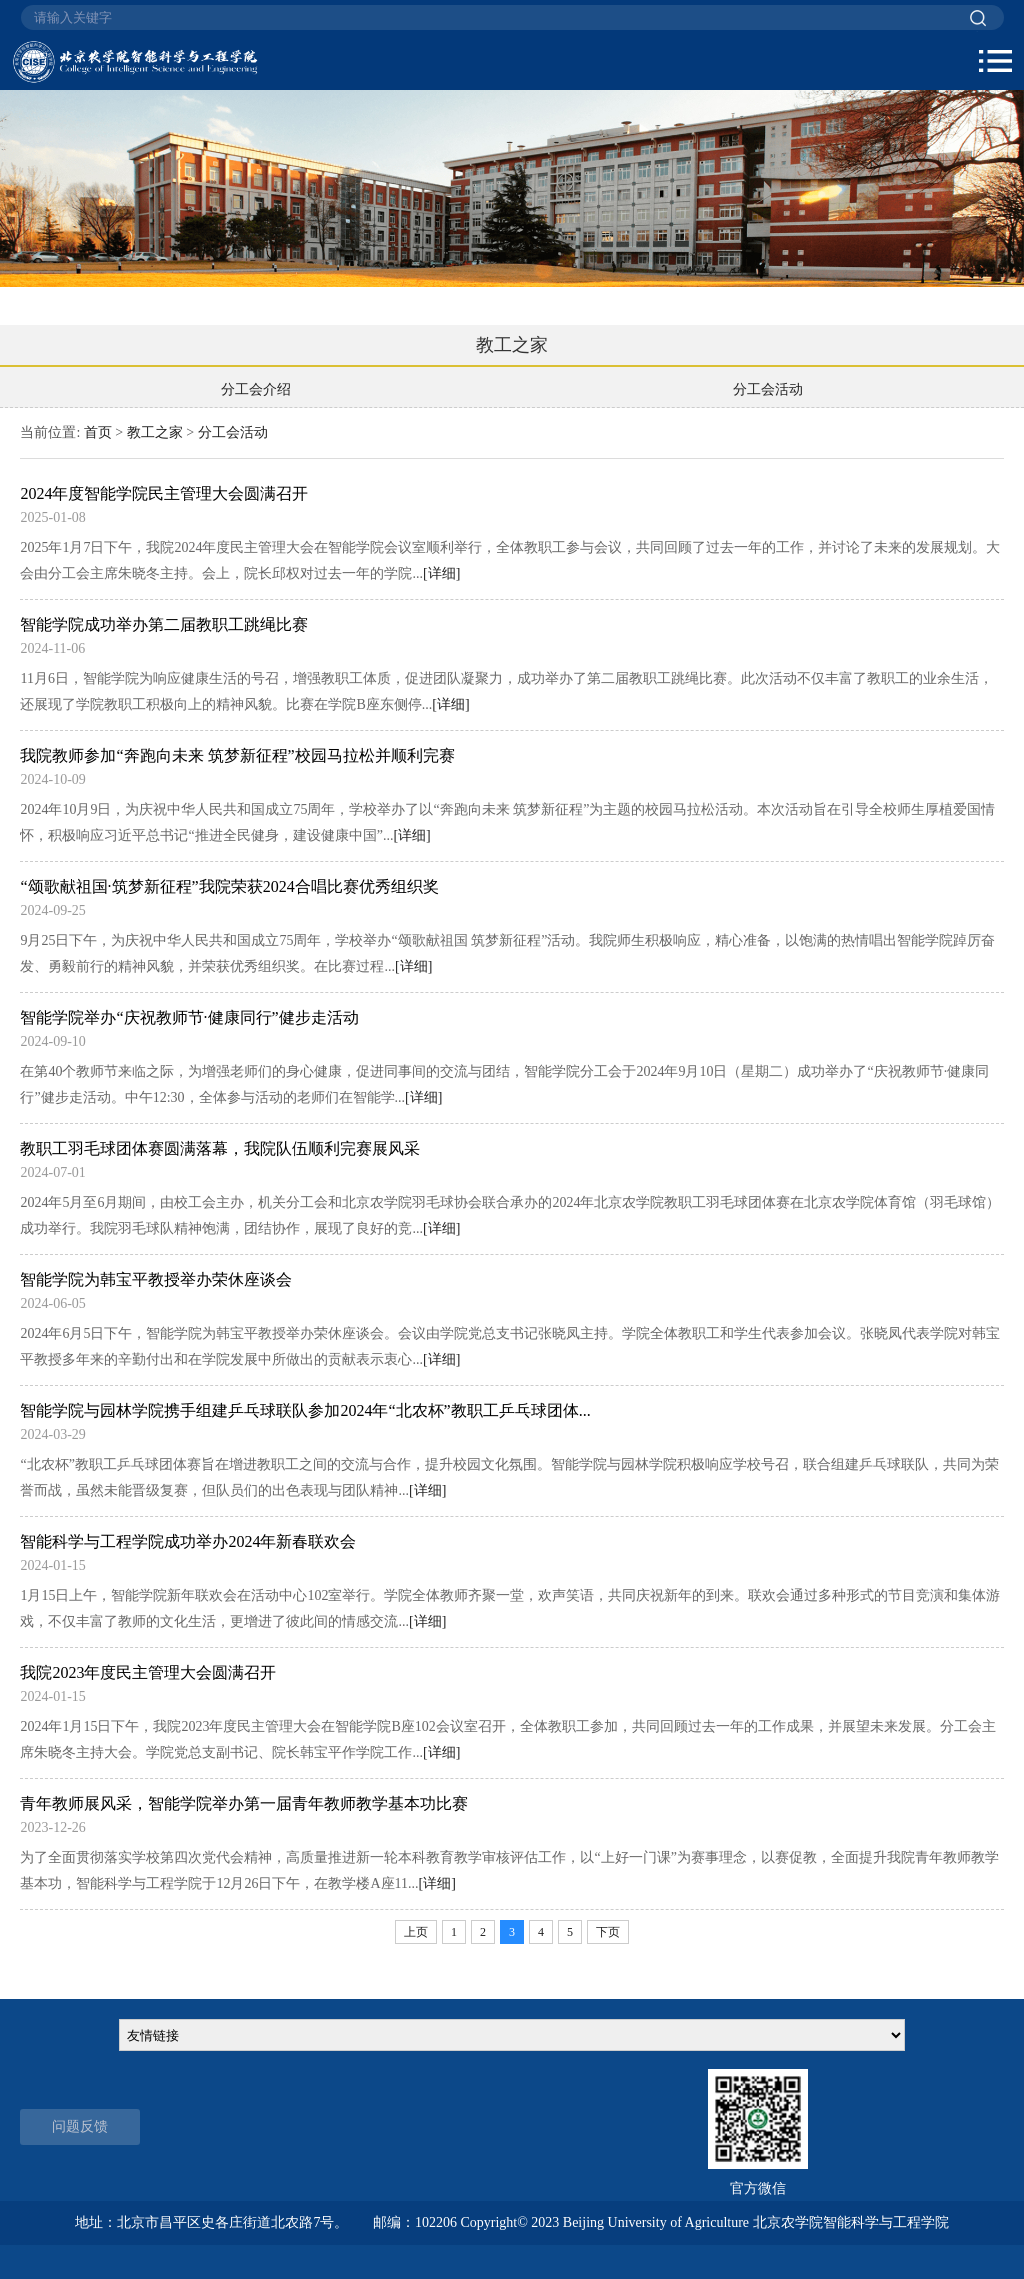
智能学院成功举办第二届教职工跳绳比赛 (164, 624)
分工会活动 (768, 389)
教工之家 (155, 432)
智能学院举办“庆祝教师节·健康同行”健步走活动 (189, 1017)
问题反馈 (80, 2126)
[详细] (441, 573)
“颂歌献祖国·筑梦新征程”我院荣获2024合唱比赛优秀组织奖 (229, 886)
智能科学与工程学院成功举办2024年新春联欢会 (188, 1541)
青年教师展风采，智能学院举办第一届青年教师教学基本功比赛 (244, 1803)
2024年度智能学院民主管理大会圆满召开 (164, 493)
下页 (608, 1932)
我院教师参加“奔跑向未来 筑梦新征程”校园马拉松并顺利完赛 (237, 755)
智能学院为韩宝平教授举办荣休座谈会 (156, 1279)
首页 (98, 432)
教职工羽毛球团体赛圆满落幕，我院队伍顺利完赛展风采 (220, 1148)
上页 (416, 1932)
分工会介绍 (256, 389)
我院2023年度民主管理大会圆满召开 (148, 1672)
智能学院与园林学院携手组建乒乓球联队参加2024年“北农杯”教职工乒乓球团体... (305, 1410)
